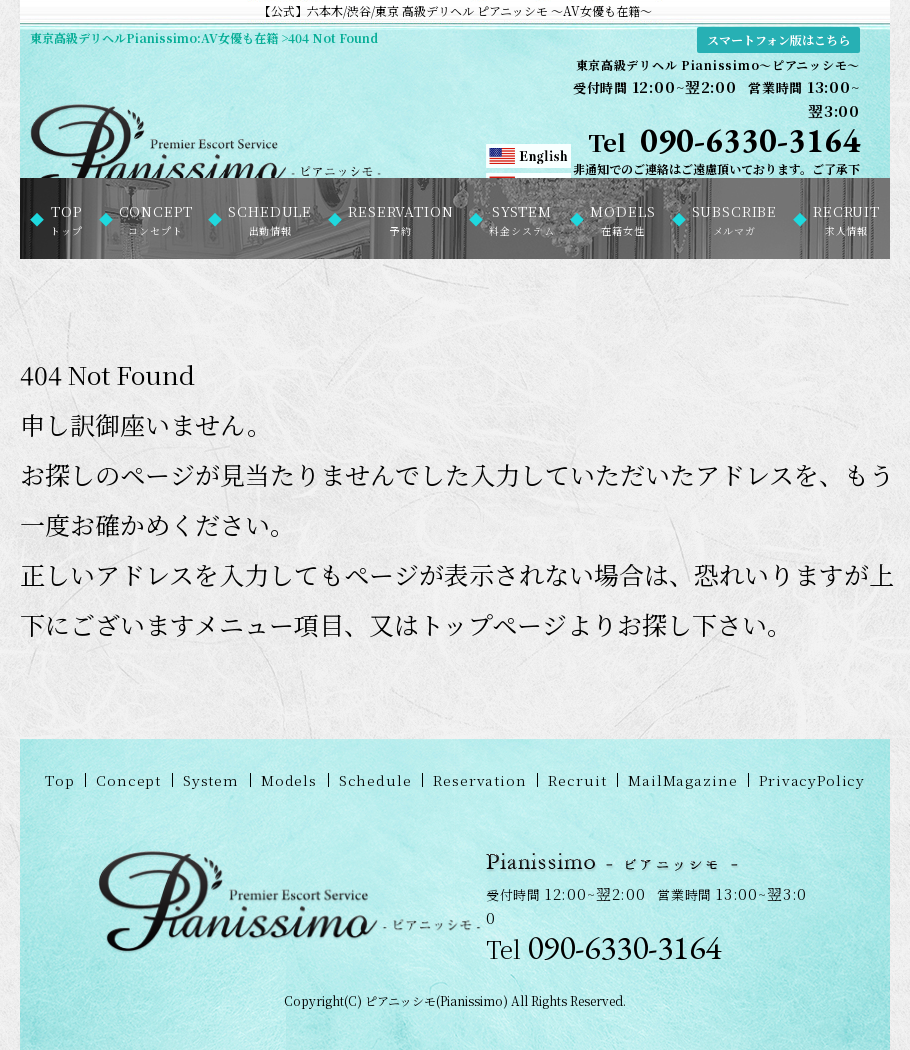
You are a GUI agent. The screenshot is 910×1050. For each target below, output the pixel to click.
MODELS (622, 220)
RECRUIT (846, 220)
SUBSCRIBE (735, 220)
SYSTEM (521, 220)
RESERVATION (400, 220)
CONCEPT (156, 220)
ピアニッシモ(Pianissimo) (436, 1000)
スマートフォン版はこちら (778, 39)
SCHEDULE (270, 220)
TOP (66, 220)
